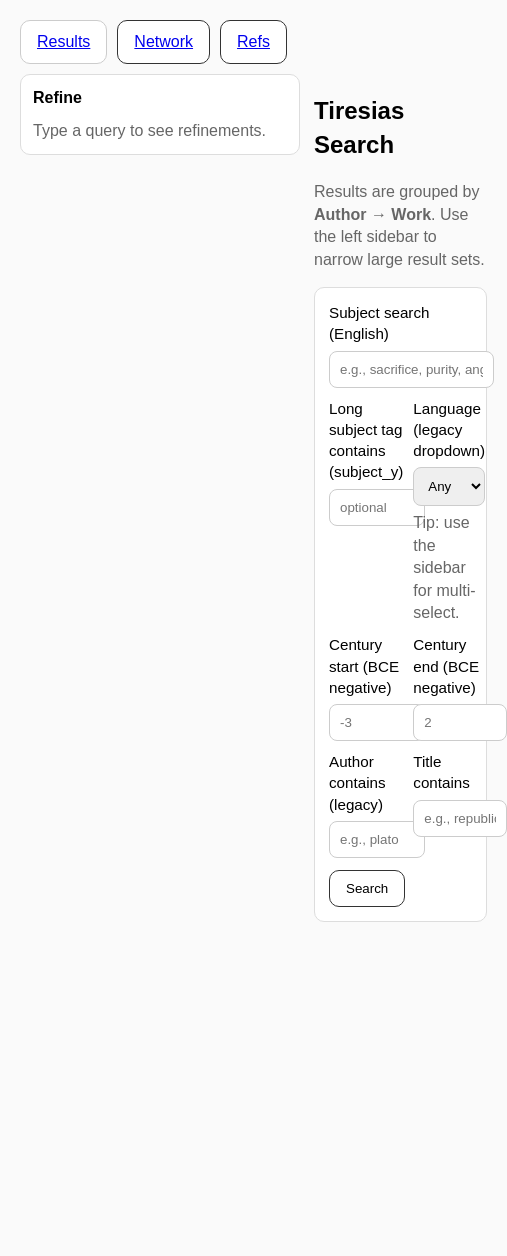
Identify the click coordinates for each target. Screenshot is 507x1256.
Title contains (441, 772)
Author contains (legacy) (357, 783)
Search (367, 888)
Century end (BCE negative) (446, 666)
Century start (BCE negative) (364, 666)
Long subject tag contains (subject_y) (366, 440)
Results (63, 41)
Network (163, 41)
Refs (253, 41)
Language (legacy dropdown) (449, 430)
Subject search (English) (379, 323)
